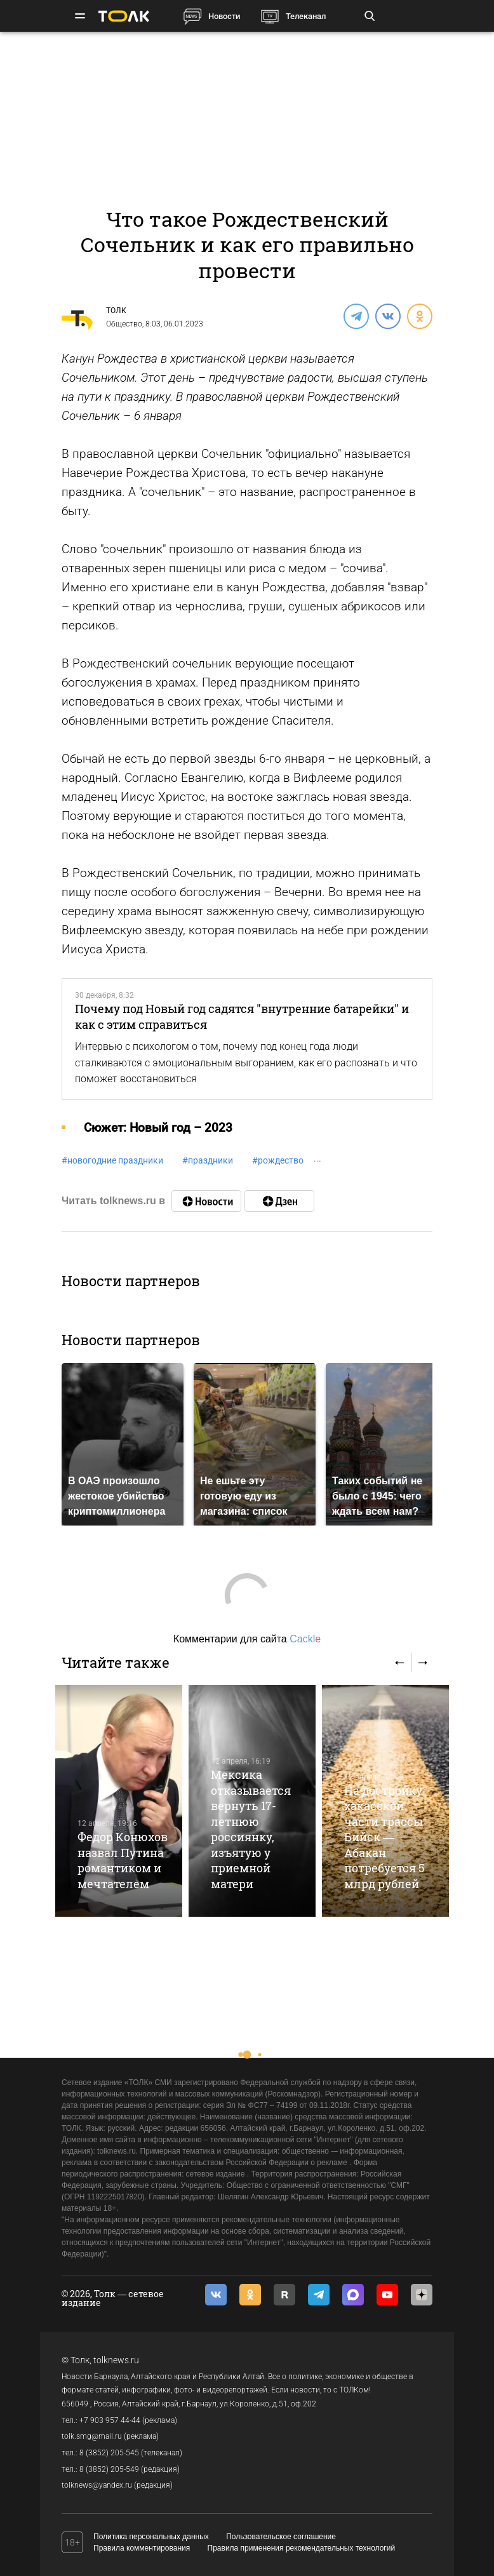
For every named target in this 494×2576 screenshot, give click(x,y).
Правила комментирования (141, 2548)
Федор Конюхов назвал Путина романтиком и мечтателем (122, 1860)
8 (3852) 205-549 (109, 2469)
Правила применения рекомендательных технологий (302, 2548)
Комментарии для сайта (247, 1638)
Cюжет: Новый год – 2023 (158, 1127)
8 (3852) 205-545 (109, 2452)
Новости (224, 16)
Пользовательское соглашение (281, 2536)
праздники (207, 1160)
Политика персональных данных (151, 2536)
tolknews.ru (116, 2360)
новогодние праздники (112, 1160)
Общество (124, 323)
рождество (278, 1160)
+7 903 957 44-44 (109, 2420)
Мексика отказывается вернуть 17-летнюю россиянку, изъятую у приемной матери (251, 1829)
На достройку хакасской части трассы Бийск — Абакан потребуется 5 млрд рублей (384, 1837)
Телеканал (306, 16)
